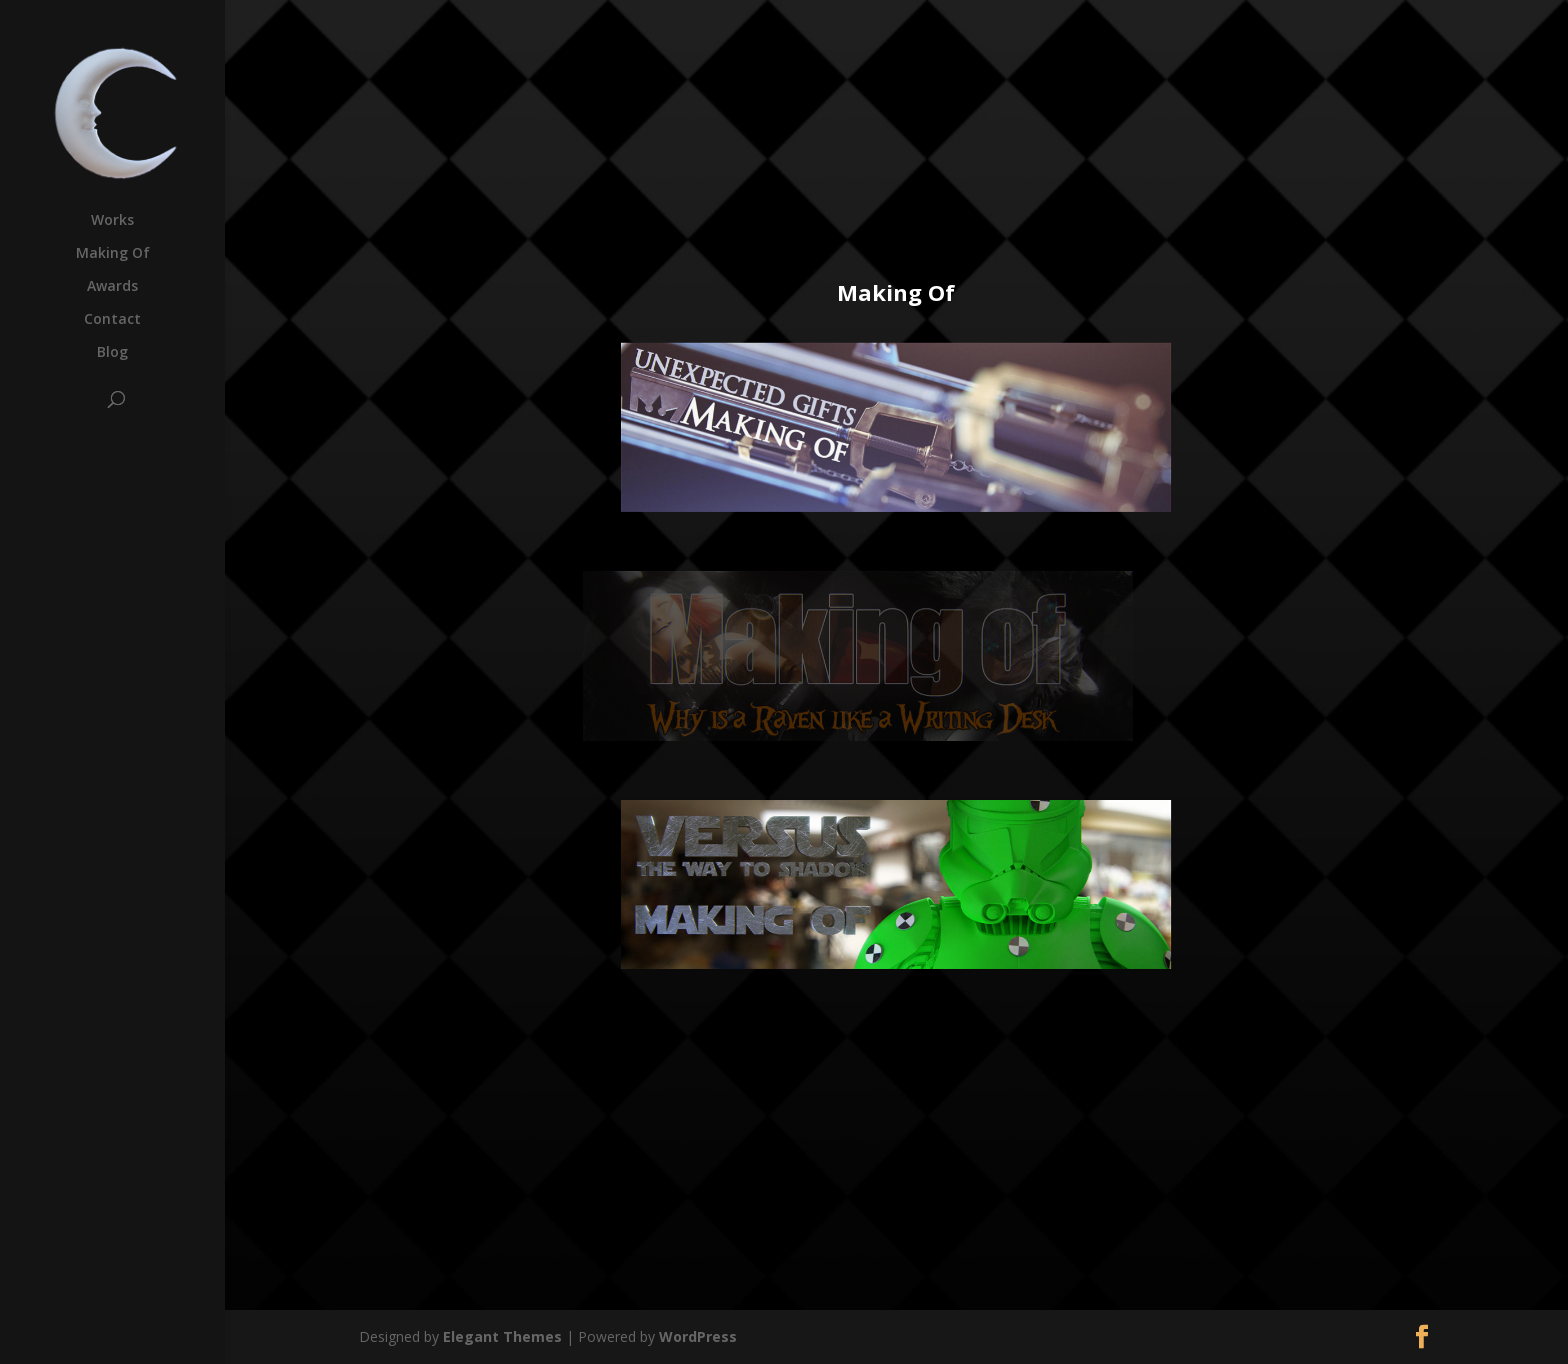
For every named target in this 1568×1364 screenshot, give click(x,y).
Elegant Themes (502, 1336)
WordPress (698, 1336)
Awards (112, 287)
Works (112, 221)
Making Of (113, 254)
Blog (112, 353)
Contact (112, 320)
